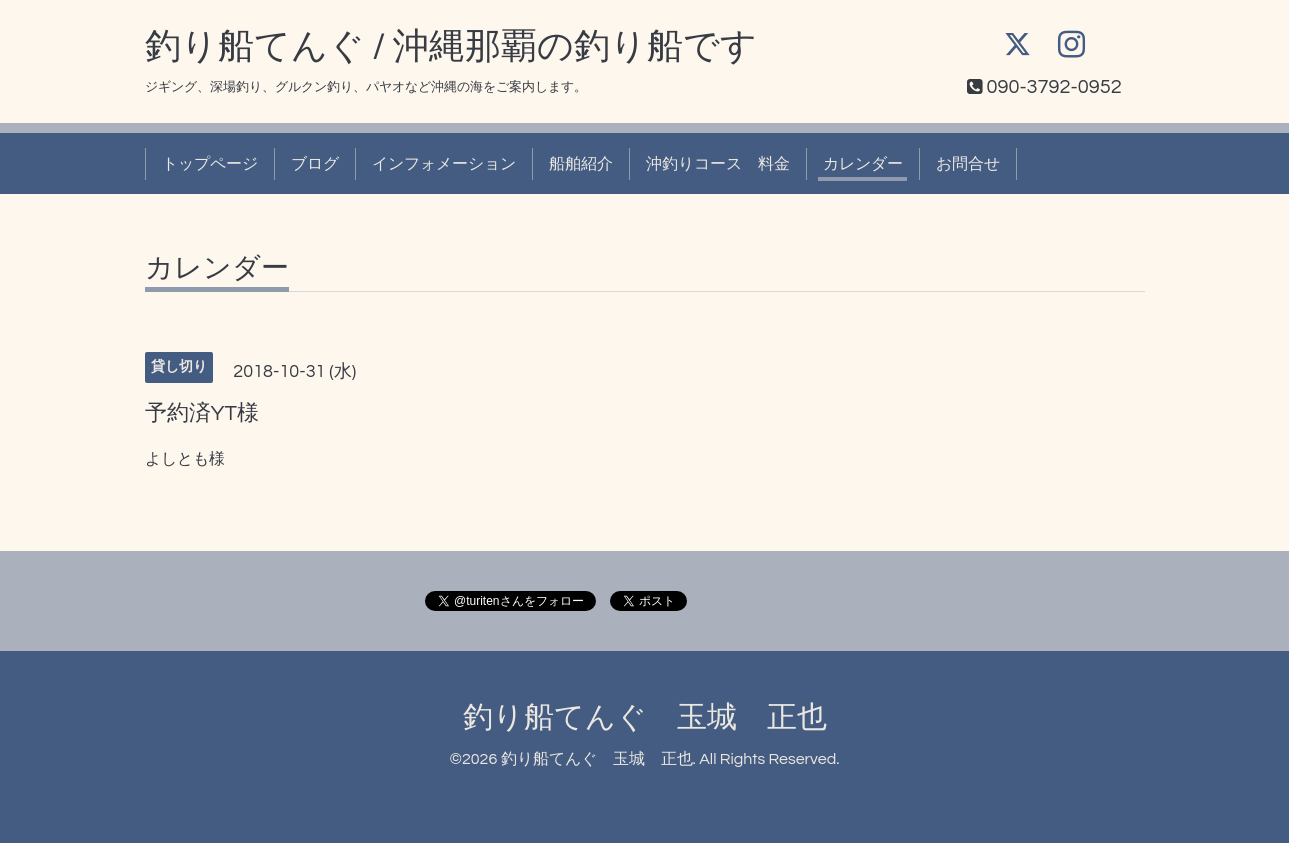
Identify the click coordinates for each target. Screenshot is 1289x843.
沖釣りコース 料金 (718, 164)
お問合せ (968, 164)
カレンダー (863, 164)
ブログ (315, 164)
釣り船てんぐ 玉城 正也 (645, 717)
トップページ (210, 164)
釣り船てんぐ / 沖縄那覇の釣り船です (451, 47)
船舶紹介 (581, 164)
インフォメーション (444, 164)
